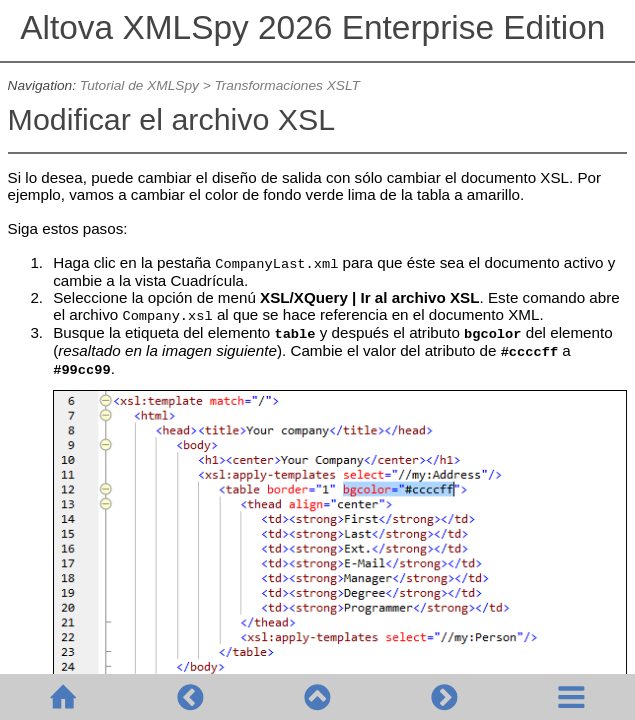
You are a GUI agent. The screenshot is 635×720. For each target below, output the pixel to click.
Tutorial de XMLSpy (139, 85)
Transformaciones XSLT (286, 85)
